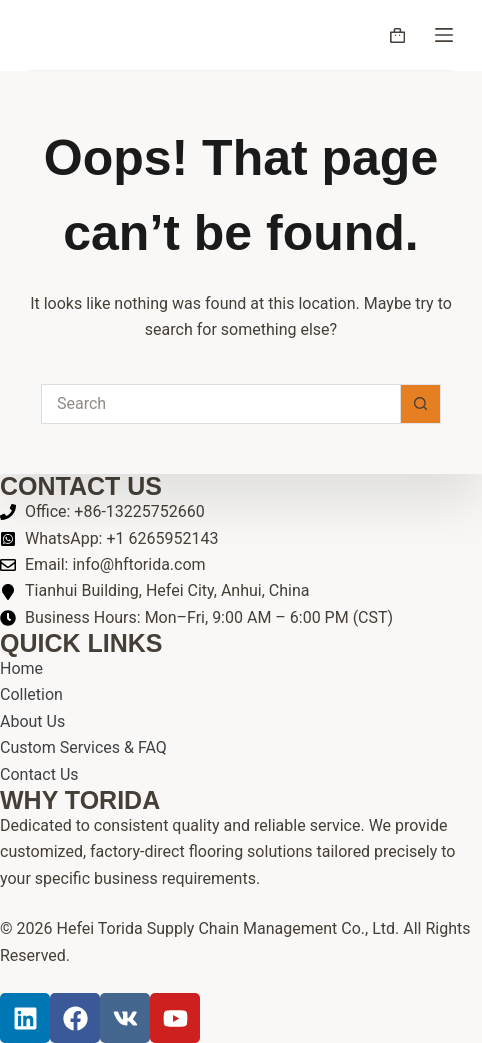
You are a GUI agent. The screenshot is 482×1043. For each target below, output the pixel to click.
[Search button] (421, 404)
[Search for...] (221, 404)
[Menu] (444, 35)
